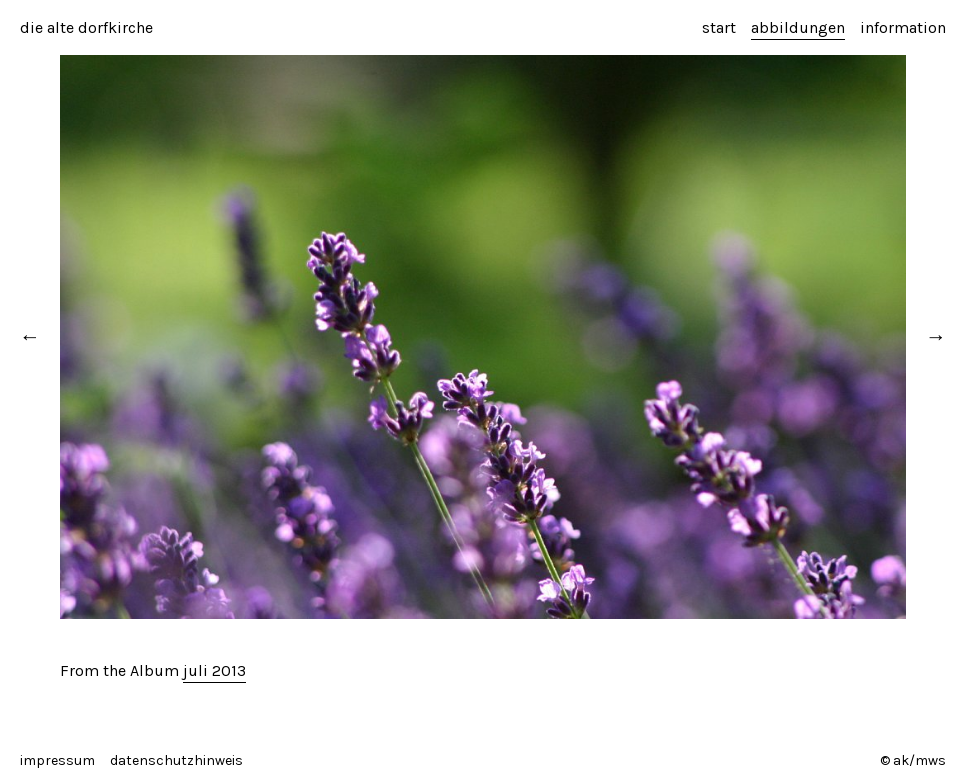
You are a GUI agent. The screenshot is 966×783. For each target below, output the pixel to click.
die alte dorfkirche (86, 27)
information (903, 27)
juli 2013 (214, 670)
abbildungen (798, 27)
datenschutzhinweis (176, 760)
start (719, 27)
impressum (57, 760)
